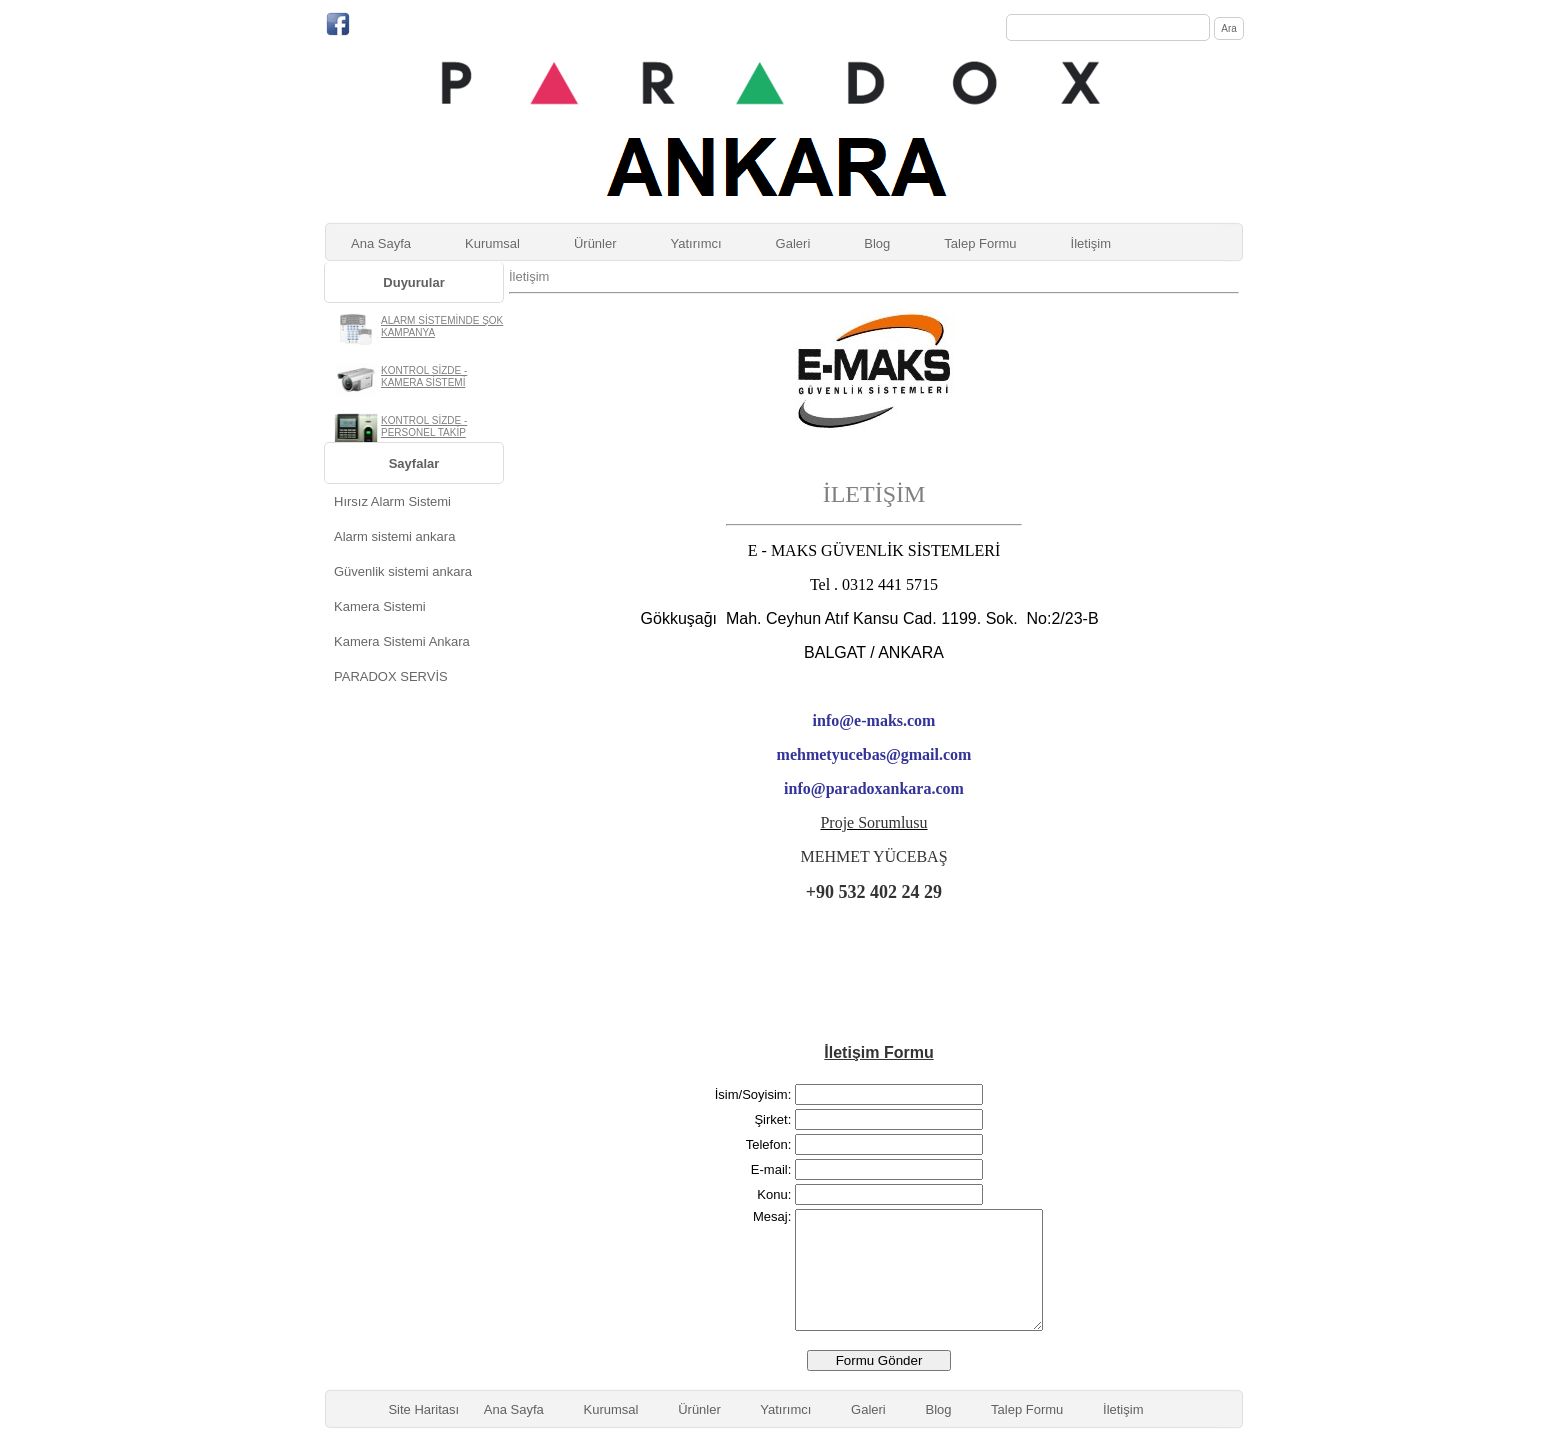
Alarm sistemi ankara (394, 536)
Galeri (793, 243)
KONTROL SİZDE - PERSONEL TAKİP (424, 426)
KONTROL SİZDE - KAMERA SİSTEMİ (424, 376)
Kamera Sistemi (380, 606)
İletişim (1091, 243)
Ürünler (595, 243)
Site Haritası (423, 1409)
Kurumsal (492, 243)
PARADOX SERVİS (391, 676)
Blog (877, 243)
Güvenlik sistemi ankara (403, 571)
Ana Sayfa (381, 243)
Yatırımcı (696, 243)
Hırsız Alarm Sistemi (392, 501)
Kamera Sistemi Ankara (402, 641)
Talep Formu (980, 243)
